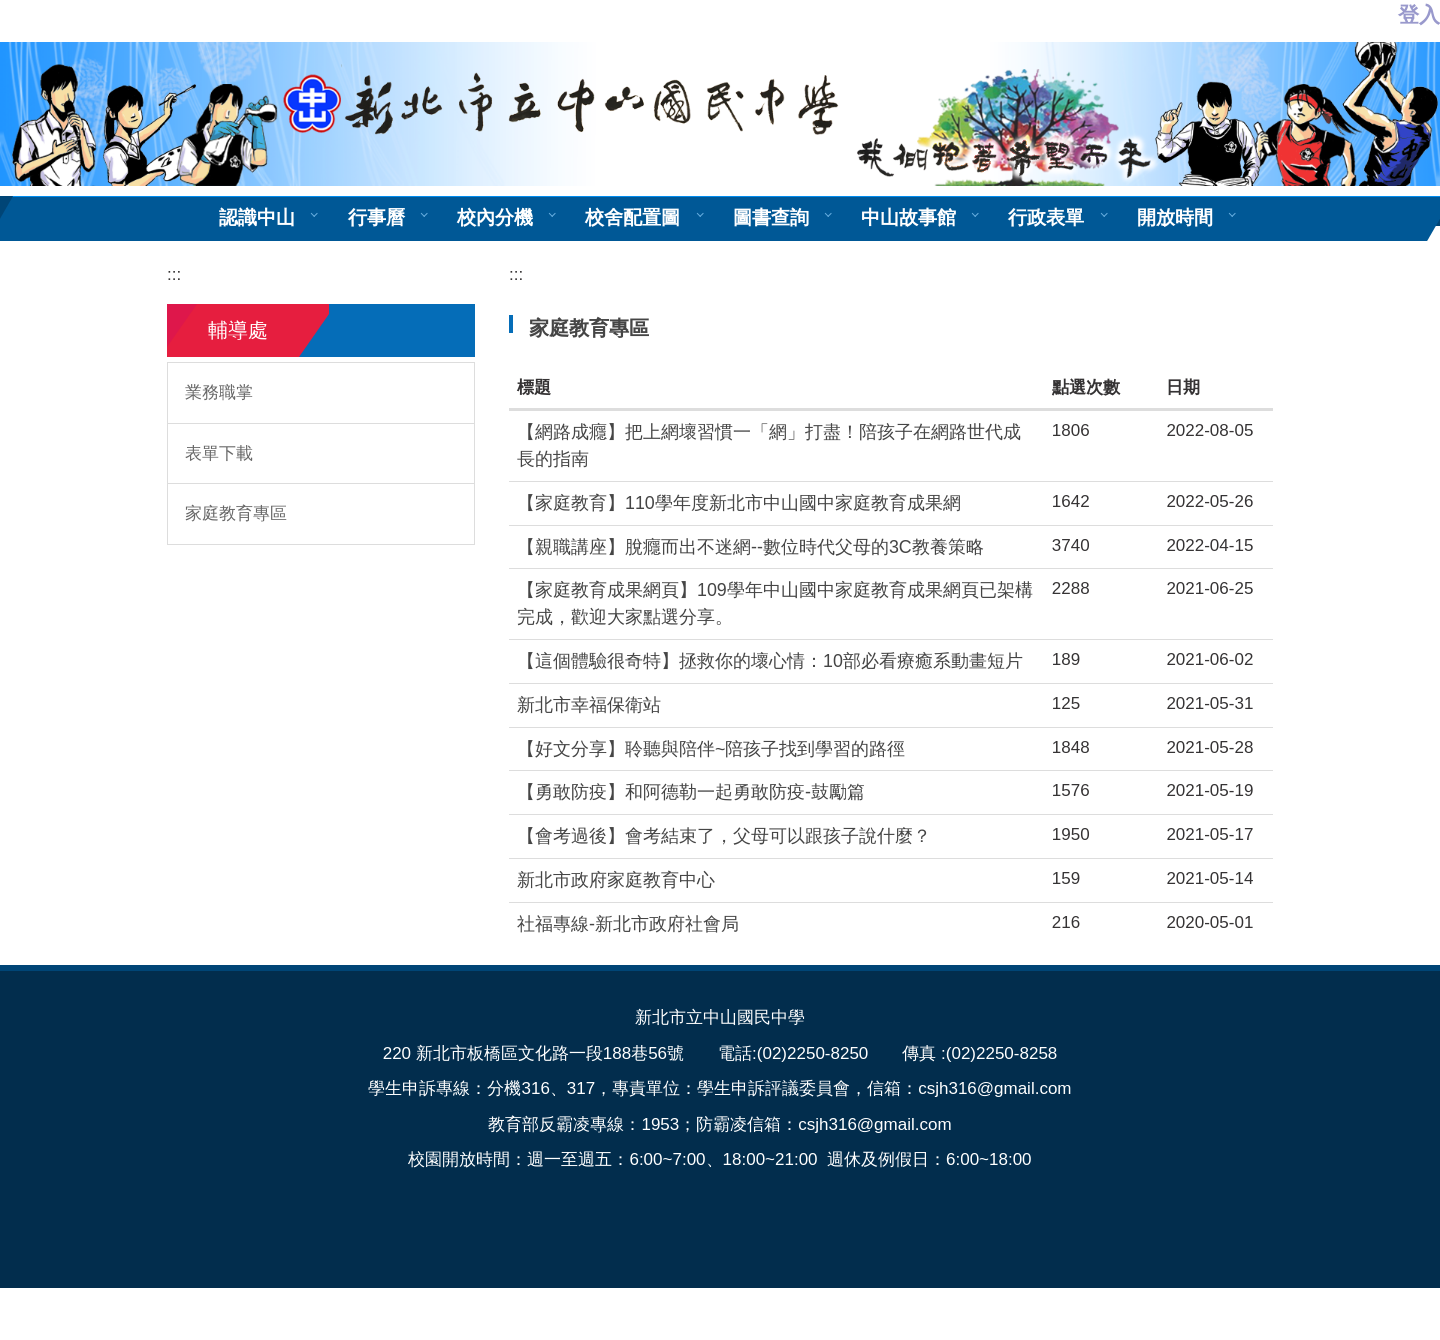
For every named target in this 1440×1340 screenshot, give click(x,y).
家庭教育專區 (236, 513)
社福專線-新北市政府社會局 (628, 924)
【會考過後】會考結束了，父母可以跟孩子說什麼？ (724, 836)
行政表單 (1046, 217)
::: (174, 274)
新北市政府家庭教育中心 (616, 880)
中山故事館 (908, 217)
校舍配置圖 (632, 217)
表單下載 (219, 453)
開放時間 (1175, 217)
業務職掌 (219, 392)
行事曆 (376, 217)
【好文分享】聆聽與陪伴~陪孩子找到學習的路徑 (711, 749)
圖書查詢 (771, 217)
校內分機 (495, 217)
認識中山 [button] (257, 217)
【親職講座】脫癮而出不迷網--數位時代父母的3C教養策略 (750, 547)
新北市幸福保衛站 (589, 705)
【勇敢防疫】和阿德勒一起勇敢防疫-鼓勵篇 (691, 792)
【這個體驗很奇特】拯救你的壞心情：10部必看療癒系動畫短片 (770, 661)
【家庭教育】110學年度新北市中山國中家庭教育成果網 (739, 503)
